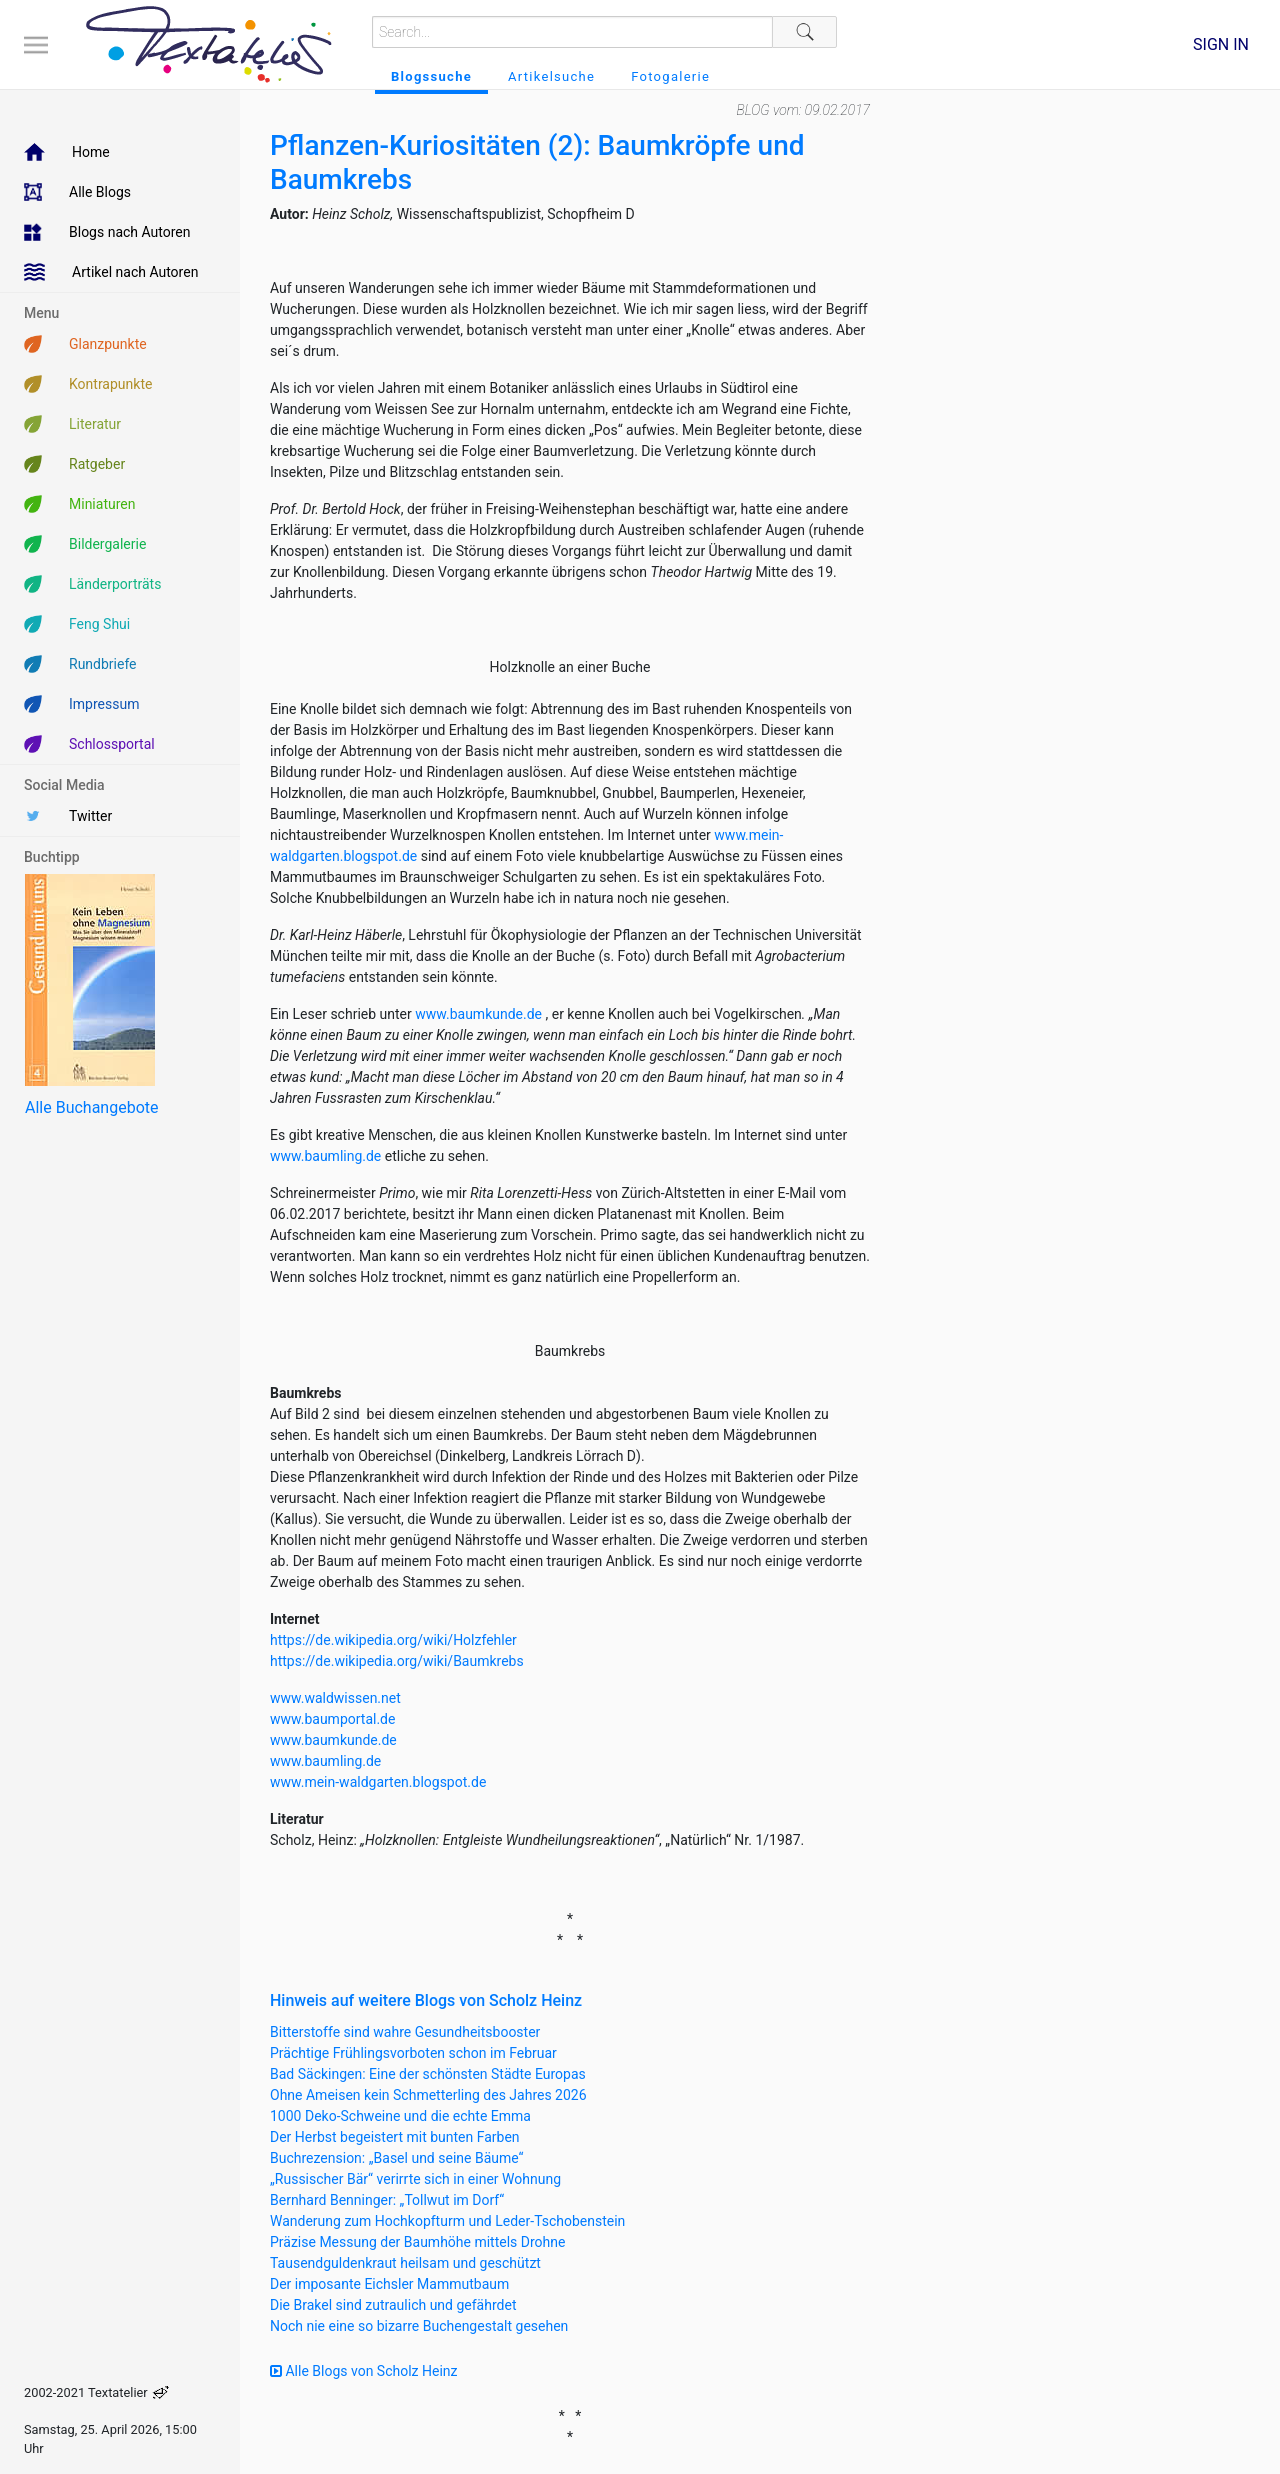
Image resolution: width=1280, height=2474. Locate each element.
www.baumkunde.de (478, 1014)
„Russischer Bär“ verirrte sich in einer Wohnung (415, 2179)
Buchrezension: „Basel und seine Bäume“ (397, 2158)
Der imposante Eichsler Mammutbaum (389, 2284)
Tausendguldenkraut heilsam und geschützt (405, 2263)
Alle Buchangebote (91, 1107)
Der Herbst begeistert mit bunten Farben (395, 2137)
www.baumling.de (325, 1156)
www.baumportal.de (332, 1719)
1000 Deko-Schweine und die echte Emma (400, 2116)
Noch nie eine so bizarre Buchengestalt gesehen (419, 2326)
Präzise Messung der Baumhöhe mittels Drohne (417, 2242)
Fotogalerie (670, 76)
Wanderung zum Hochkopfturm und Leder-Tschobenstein (447, 2221)
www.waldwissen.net (335, 1698)
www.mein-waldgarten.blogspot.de (378, 1782)
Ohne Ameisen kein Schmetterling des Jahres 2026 (428, 2095)
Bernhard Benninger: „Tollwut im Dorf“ (387, 2200)
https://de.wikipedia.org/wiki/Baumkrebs (397, 1661)
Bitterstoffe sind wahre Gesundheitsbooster (405, 2032)
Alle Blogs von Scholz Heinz (364, 2371)
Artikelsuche (551, 76)
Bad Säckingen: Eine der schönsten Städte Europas (428, 2074)
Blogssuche (431, 76)
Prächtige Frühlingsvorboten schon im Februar (413, 2053)
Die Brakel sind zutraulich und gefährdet (393, 2305)
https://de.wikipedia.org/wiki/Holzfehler (393, 1640)
